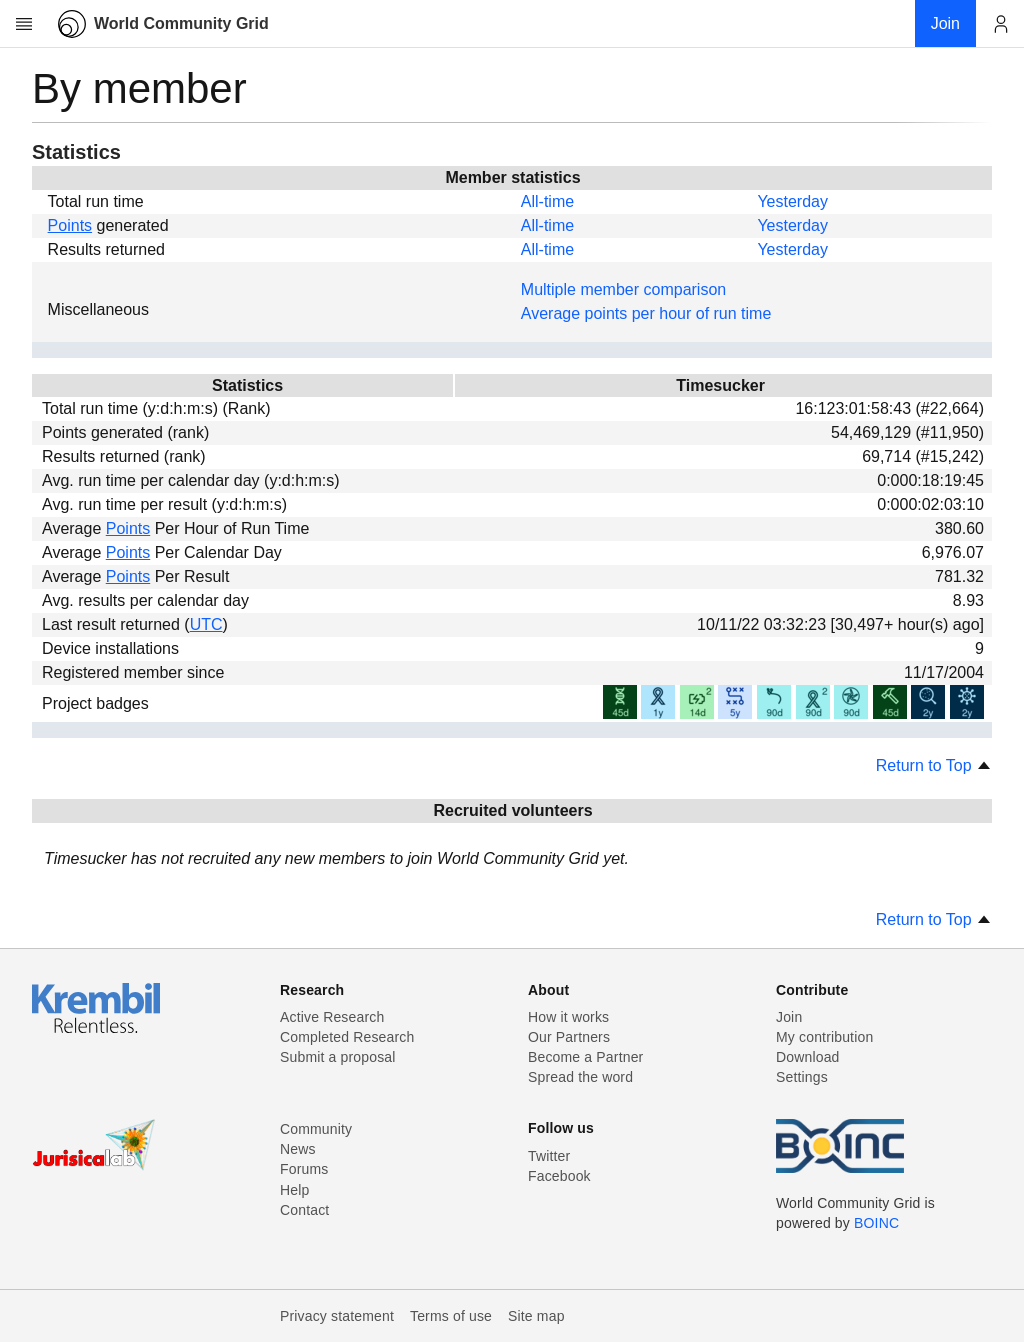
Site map (536, 1316)
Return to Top (934, 765)
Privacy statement (337, 1316)
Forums (304, 1169)
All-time (547, 201)
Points (70, 225)
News (298, 1149)
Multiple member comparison (623, 289)
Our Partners (569, 1037)
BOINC (876, 1223)
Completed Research (347, 1037)
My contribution (824, 1037)
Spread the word (580, 1077)
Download (808, 1057)
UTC (206, 624)
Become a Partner (585, 1057)
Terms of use (451, 1316)
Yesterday (792, 201)
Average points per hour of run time (646, 313)
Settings (802, 1077)
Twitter (549, 1156)
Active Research (332, 1017)
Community (316, 1129)
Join (789, 1017)
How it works (568, 1017)
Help (294, 1190)
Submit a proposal (338, 1057)
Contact (304, 1210)
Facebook (559, 1176)
